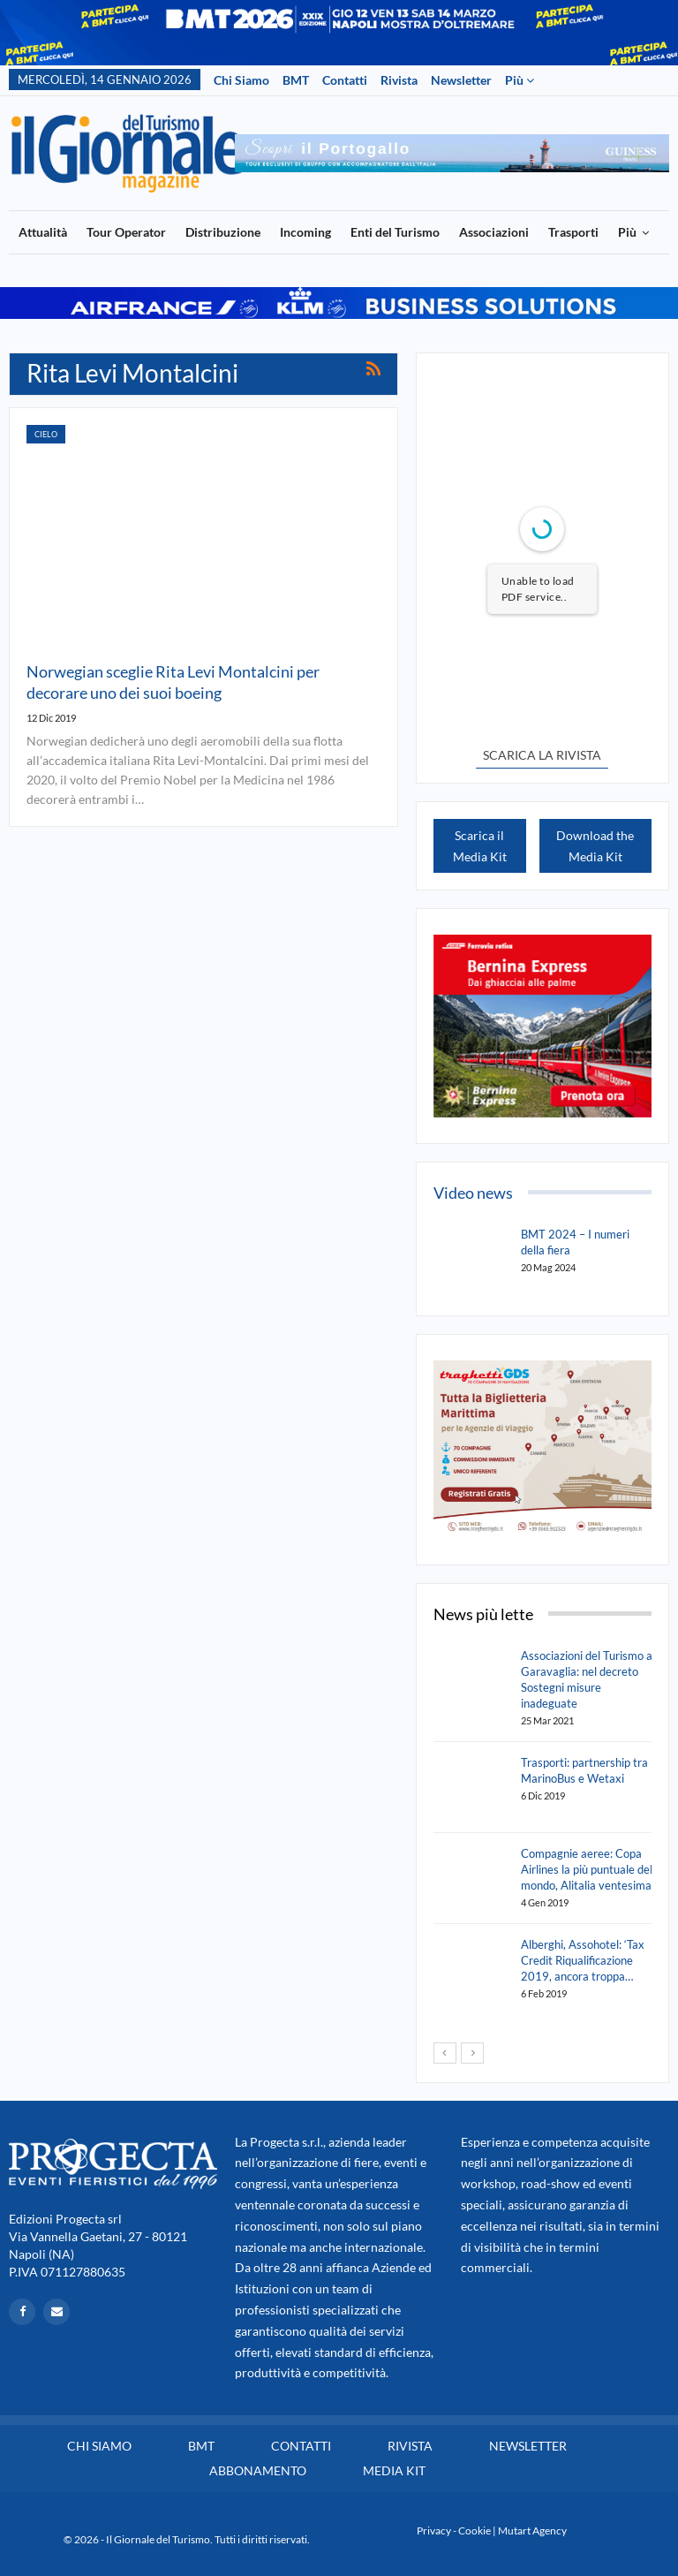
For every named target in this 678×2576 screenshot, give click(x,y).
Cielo (45, 434)
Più (519, 79)
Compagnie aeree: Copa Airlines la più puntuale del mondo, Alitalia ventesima (586, 1869)
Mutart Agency (532, 2530)
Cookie (474, 2530)
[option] (452, 153)
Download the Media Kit (595, 846)
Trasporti (573, 231)
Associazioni (494, 231)
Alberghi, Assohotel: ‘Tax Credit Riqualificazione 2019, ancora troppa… (582, 1960)
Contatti (344, 79)
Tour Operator (126, 231)
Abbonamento (257, 2470)
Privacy (434, 2530)
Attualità (43, 231)
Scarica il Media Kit (480, 846)
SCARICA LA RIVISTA (542, 754)
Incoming (305, 231)
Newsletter (461, 79)
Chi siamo (241, 79)
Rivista (399, 79)
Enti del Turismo (395, 231)
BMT (295, 79)
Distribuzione (222, 231)
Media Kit (394, 2470)
